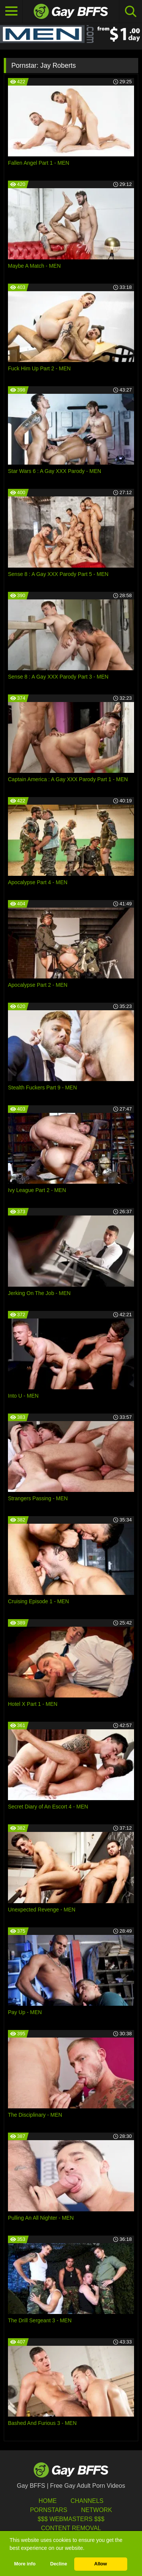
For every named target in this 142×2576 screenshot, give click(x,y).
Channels (86, 2501)
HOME (48, 2501)
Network (96, 2510)
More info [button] (25, 2564)
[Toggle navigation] (11, 11)
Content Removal (71, 2528)
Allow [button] (100, 2564)
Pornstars (48, 2510)
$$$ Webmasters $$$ (70, 2519)
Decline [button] (58, 2564)
